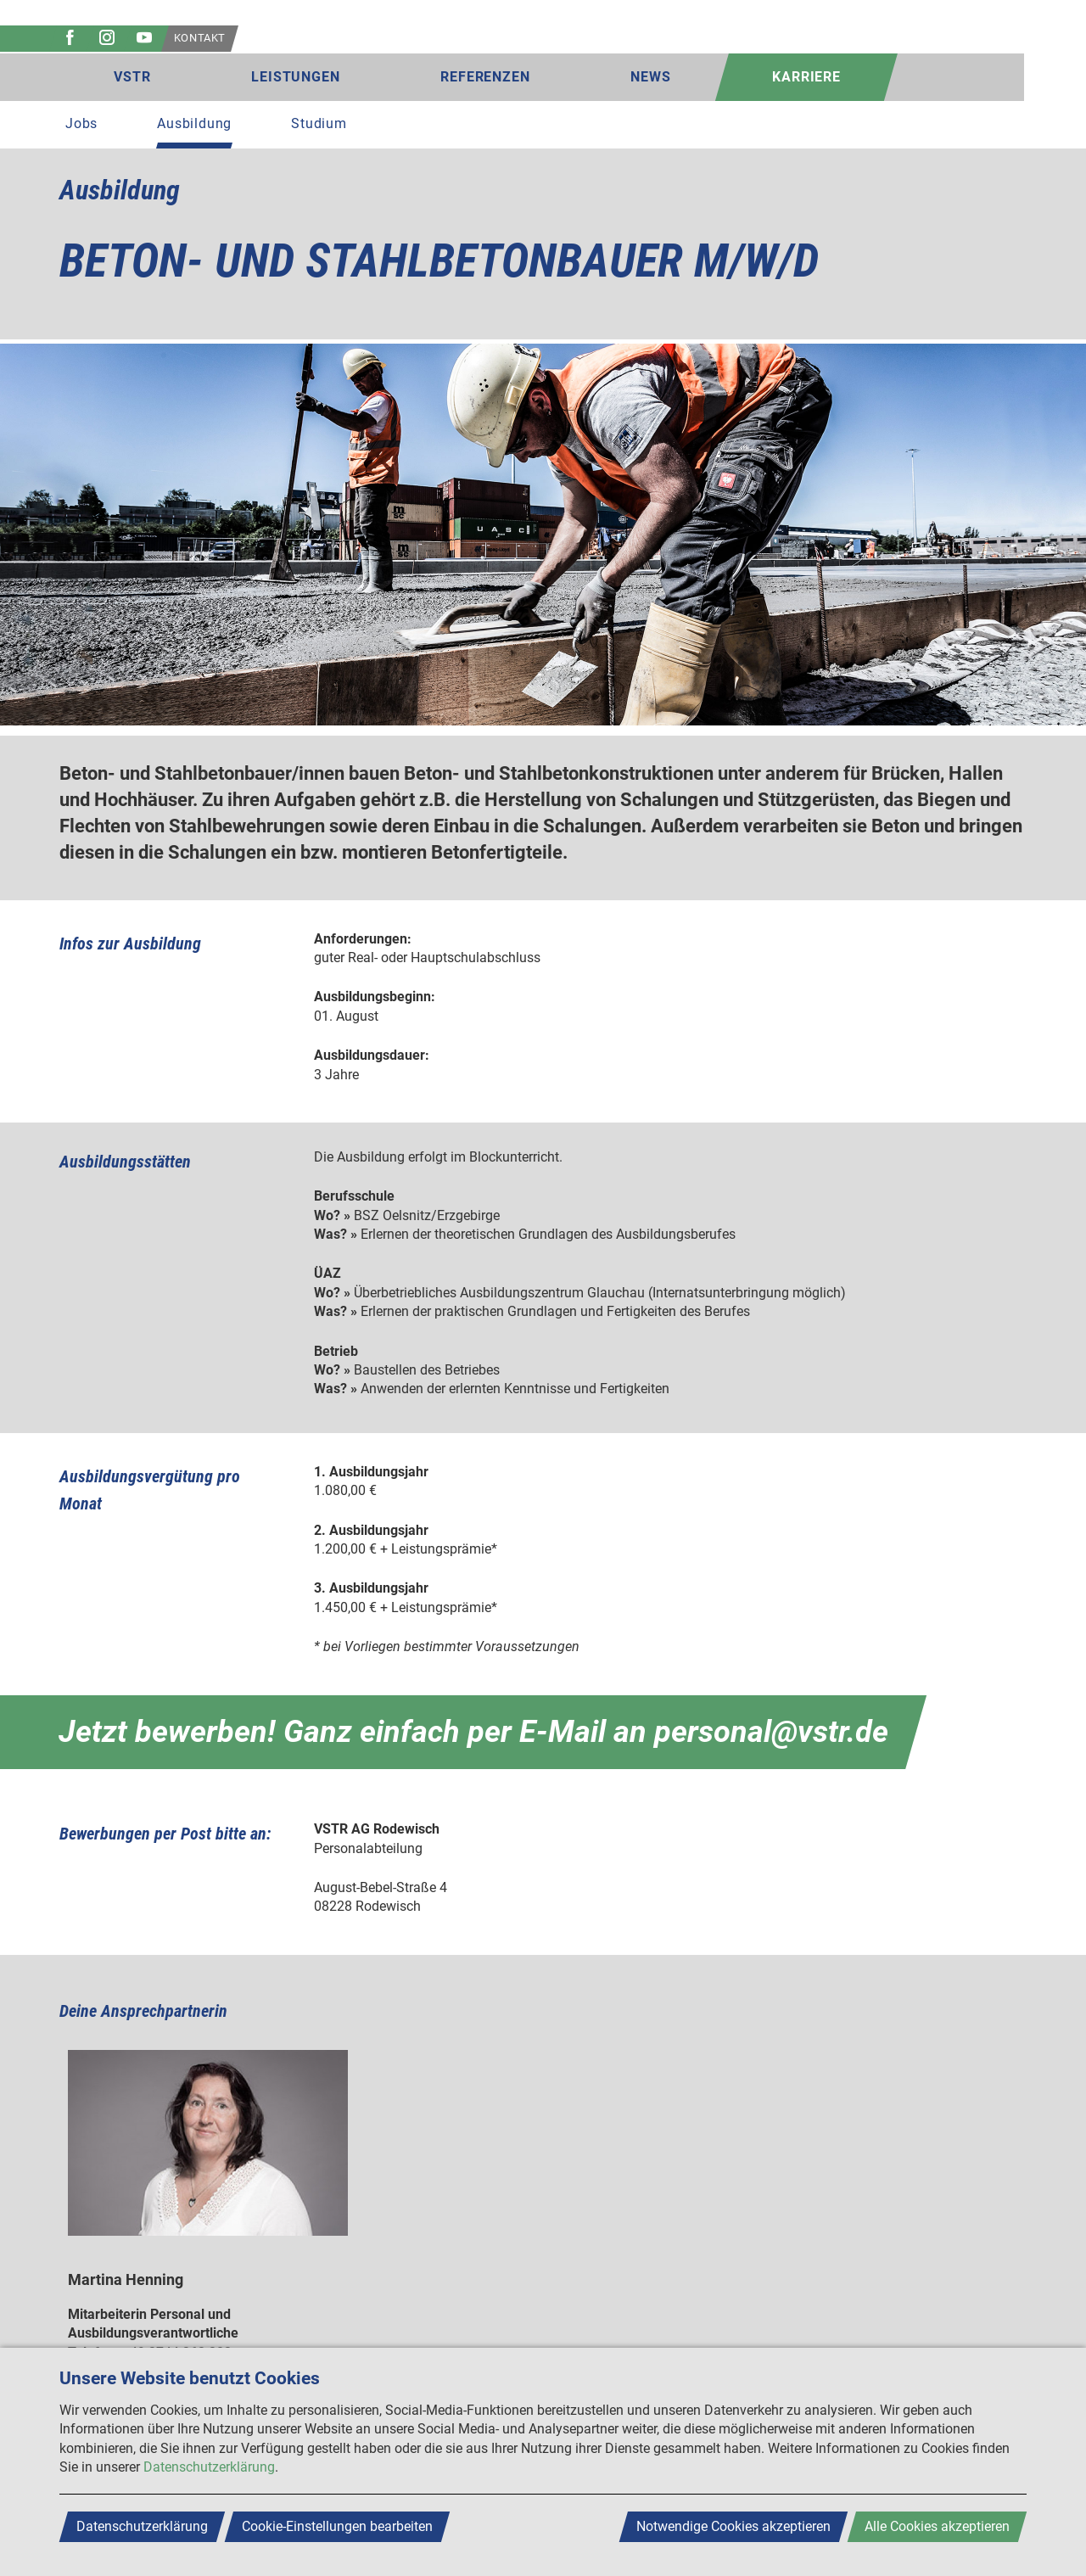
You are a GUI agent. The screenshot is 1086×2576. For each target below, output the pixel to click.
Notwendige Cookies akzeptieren (733, 2526)
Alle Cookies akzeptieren (937, 2526)
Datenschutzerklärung (209, 2467)
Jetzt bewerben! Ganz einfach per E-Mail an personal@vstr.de (473, 1732)
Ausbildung (194, 123)
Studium (319, 123)
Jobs (81, 123)
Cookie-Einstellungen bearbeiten (337, 2526)
